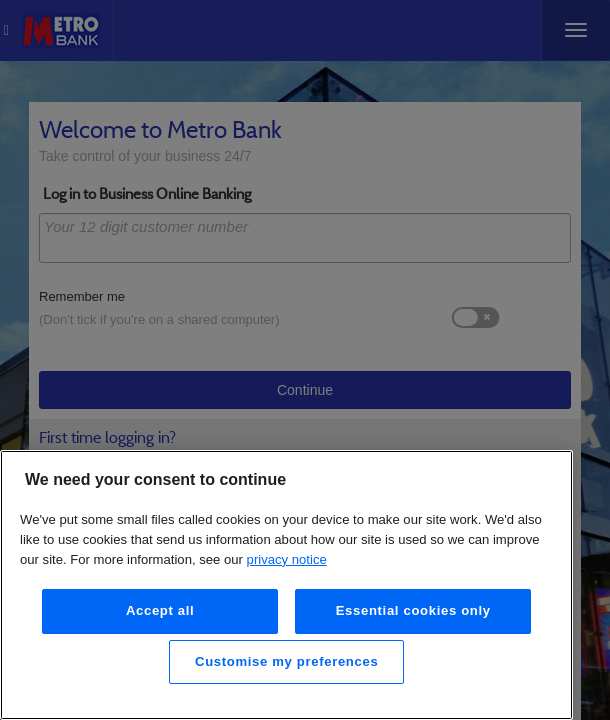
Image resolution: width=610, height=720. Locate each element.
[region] (286, 585)
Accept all (160, 610)
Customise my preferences (286, 661)
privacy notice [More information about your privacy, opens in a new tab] (287, 559)
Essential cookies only (413, 610)
